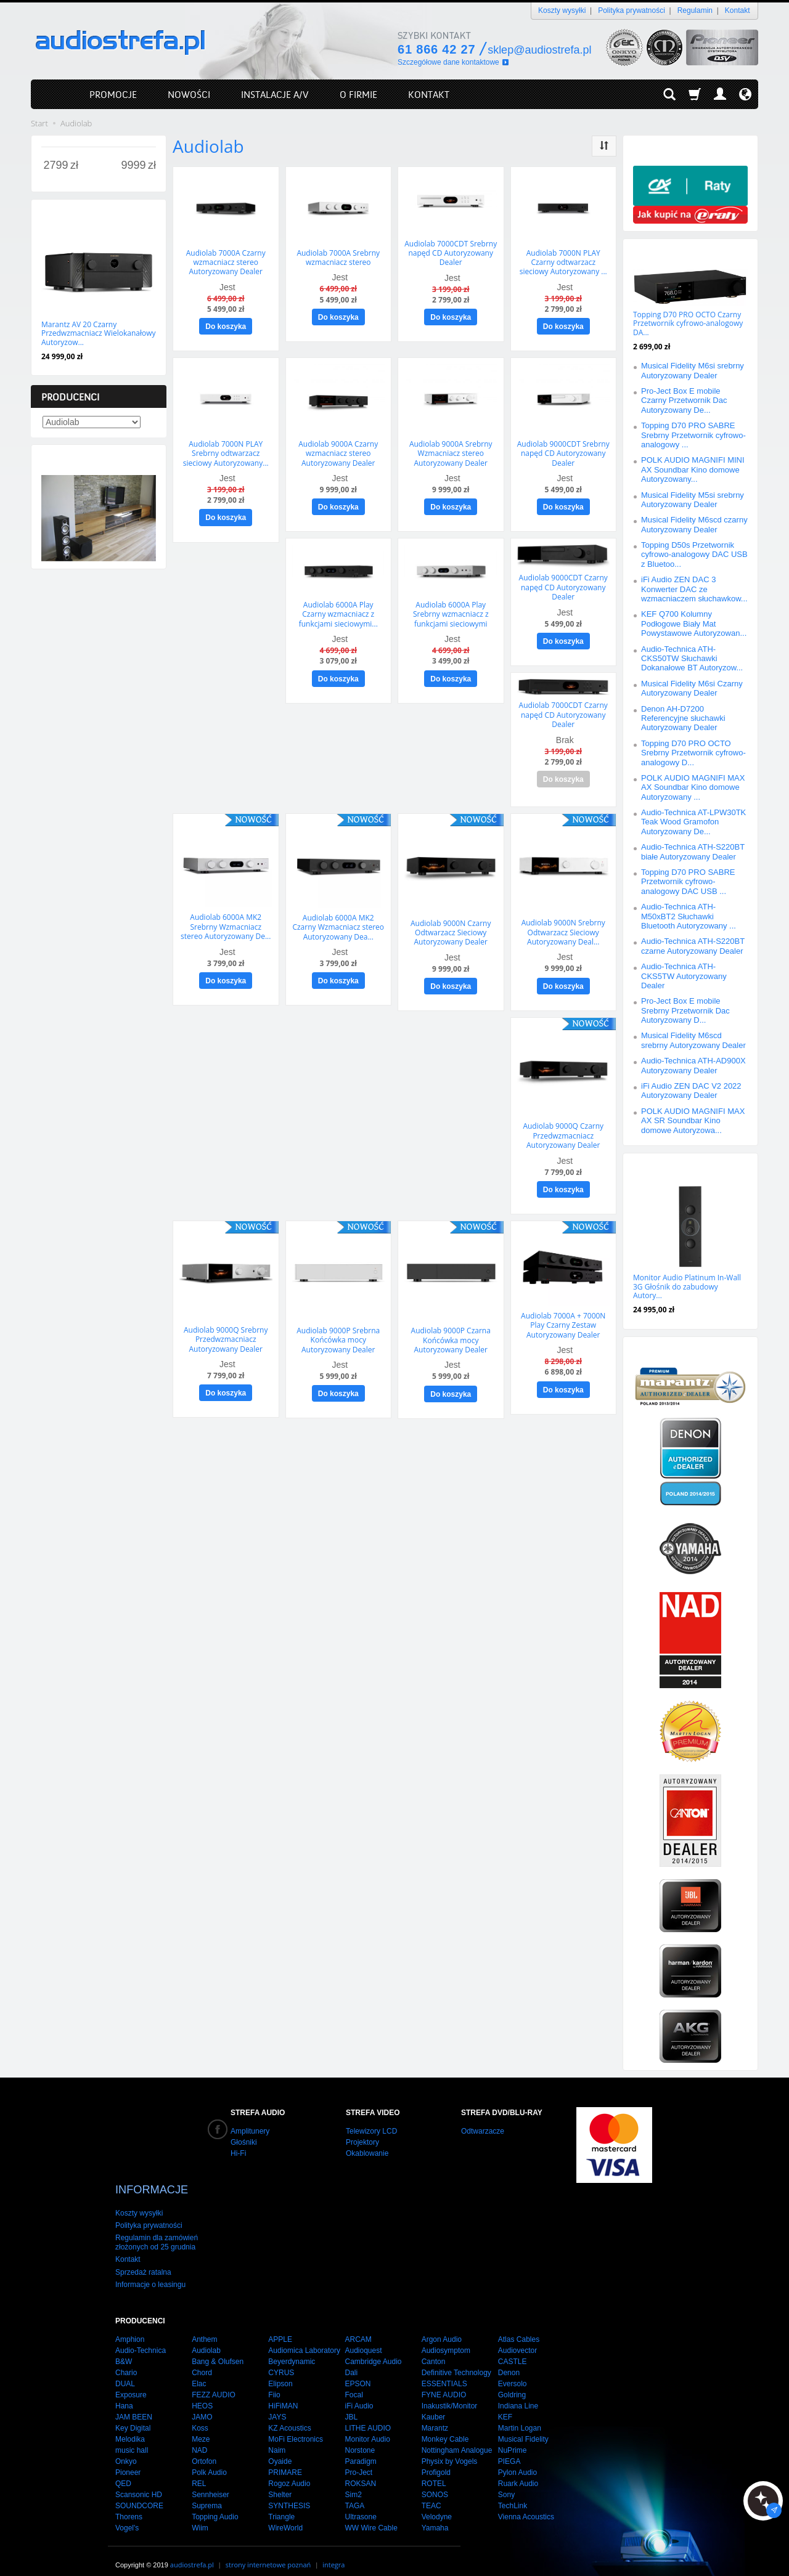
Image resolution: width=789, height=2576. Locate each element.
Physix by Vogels (450, 2449)
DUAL (125, 2371)
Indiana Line (518, 2393)
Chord (202, 2360)
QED (123, 2471)
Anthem (204, 2327)
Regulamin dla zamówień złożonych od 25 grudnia (156, 2229)
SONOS (435, 2482)
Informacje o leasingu (150, 2272)
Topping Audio (215, 2504)
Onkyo (126, 2449)
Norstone (360, 2438)
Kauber (434, 2404)
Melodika (130, 2427)
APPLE (280, 2327)
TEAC (431, 2493)
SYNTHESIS (289, 2493)
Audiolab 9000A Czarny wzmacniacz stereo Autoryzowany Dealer (338, 450)
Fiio (274, 2382)
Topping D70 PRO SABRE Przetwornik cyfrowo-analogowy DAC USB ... (688, 881)
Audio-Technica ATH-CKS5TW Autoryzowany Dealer (684, 976)
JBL (351, 2404)
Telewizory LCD (371, 2131)
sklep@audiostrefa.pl (539, 50)
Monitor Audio (367, 2427)
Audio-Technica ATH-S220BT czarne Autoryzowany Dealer (693, 946)
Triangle (281, 2504)
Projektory (362, 2142)
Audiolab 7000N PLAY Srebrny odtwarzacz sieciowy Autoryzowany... (226, 450)
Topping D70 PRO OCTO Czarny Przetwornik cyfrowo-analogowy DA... (688, 323)
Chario (126, 2360)
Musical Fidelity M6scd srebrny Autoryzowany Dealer (693, 1040)
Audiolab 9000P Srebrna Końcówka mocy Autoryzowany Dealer (338, 1327)
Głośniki (244, 2142)
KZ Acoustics (289, 2415)
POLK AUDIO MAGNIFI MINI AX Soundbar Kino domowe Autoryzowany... (693, 469)
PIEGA (509, 2449)
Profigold (436, 2460)
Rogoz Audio (289, 2471)
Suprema (207, 2493)
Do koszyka (225, 324)
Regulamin (695, 10)
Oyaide (280, 2449)
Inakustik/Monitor (450, 2393)
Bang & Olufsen (217, 2349)
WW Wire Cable (371, 2515)
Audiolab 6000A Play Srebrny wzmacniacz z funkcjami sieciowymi (451, 609)
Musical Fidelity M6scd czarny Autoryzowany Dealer (694, 524)
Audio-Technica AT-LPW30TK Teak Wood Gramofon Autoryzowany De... (693, 822)
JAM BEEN (133, 2404)
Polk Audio (209, 2460)
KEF (505, 2404)
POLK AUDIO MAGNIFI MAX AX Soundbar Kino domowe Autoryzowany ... (693, 787)
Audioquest (363, 2338)
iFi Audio (359, 2393)
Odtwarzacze (482, 2131)
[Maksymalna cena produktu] (133, 165)
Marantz (435, 2415)
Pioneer (128, 2460)
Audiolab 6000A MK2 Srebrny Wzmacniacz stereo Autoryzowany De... (226, 918)
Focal (353, 2382)
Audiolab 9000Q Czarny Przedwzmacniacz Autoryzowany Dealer (563, 1125)
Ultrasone (360, 2504)
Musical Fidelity (523, 2427)
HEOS (202, 2393)
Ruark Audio (518, 2471)
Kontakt (737, 10)
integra (333, 2552)
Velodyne (437, 2504)
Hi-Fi (238, 2153)
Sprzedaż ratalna (143, 2259)
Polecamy (656, 1165)
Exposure (131, 2382)
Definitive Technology (456, 2360)
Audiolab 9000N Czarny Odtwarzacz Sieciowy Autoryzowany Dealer (451, 923)
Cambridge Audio (373, 2349)
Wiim (200, 2515)
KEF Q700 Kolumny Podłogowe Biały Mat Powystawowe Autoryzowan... (693, 623)
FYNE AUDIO (444, 2382)
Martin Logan (519, 2415)
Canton (434, 2349)
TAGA (354, 2493)
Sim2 (353, 2482)
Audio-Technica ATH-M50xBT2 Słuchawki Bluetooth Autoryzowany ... (688, 916)
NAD (199, 2438)
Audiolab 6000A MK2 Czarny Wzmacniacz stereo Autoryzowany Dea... (338, 918)
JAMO (202, 2404)
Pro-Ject (358, 2460)
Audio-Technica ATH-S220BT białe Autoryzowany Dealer (693, 851)
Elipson (280, 2371)
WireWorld (285, 2515)
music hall (131, 2438)
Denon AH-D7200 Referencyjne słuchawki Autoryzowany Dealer (683, 718)
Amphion (129, 2327)
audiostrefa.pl (192, 2552)
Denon (509, 2360)
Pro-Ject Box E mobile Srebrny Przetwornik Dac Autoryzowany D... (685, 1010)
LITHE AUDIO (368, 2415)
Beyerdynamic (291, 2349)
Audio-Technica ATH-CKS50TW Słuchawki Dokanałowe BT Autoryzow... (692, 658)
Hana (124, 2393)
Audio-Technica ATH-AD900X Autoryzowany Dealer (693, 1065)
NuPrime (512, 2438)
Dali (351, 2360)
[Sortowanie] (604, 146)
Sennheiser (210, 2482)
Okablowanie (367, 2153)
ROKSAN (360, 2471)
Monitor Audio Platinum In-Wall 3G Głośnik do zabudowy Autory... (687, 1286)
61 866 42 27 (436, 49)
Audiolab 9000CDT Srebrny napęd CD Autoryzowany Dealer (563, 450)
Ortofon (204, 2449)
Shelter (280, 2482)
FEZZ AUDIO (213, 2382)
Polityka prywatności (631, 10)
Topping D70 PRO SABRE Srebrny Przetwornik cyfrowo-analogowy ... (693, 435)
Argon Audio (442, 2327)
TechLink (512, 2493)
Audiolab (206, 2338)
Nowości (62, 211)
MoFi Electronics (295, 2427)
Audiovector (517, 2338)
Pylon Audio (517, 2460)
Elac (199, 2371)
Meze (201, 2427)
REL (199, 2471)
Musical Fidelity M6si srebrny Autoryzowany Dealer (692, 370)
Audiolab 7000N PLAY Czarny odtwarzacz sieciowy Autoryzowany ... (563, 261)
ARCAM (358, 2327)
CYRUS (281, 2360)
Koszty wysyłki (562, 10)
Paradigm (360, 2449)
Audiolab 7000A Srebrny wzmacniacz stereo (338, 256)
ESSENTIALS (444, 2371)
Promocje (657, 251)
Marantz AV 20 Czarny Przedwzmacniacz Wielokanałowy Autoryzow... (98, 333)
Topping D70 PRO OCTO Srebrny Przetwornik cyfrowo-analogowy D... (693, 753)
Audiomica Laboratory (304, 2338)
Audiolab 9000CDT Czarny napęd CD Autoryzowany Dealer (563, 582)
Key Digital (132, 2415)
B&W (123, 2349)
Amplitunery (250, 2131)
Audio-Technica (140, 2338)
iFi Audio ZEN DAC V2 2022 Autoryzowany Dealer (691, 1090)
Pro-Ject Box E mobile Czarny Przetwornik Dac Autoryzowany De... (684, 400)
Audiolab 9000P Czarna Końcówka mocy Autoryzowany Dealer (451, 1328)
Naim (276, 2438)
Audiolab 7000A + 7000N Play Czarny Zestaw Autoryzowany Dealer (563, 1312)
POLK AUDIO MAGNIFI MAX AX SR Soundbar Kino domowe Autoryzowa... (693, 1121)
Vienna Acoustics (526, 2504)
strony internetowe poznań (268, 2552)
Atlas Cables (518, 2327)
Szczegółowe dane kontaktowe (448, 62)
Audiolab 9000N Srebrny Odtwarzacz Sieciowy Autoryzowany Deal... (563, 923)
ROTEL (434, 2471)
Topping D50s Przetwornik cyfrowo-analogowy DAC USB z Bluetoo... (694, 554)
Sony (506, 2482)
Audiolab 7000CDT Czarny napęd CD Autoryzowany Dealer (563, 708)
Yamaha (435, 2515)
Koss (200, 2415)
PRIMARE (285, 2460)
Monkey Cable (445, 2427)
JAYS (277, 2404)
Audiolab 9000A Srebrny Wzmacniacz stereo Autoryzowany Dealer (451, 450)
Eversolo (512, 2371)
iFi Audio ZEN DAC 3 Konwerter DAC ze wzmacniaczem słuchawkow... (694, 589)
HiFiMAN (283, 2393)
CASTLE (512, 2349)
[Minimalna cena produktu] (55, 165)
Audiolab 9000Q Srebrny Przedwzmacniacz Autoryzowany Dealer (226, 1326)
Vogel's (127, 2515)
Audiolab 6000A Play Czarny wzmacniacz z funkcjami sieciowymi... (338, 609)
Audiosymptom (446, 2338)
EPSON (357, 2371)
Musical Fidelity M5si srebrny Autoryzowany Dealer (692, 499)
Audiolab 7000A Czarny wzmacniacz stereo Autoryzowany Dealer (226, 261)
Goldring (512, 2382)
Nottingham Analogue (457, 2438)
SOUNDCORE (139, 2493)
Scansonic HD (138, 2482)
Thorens (128, 2504)
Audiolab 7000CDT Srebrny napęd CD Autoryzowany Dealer (450, 252)
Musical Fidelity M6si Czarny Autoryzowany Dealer (692, 688)
